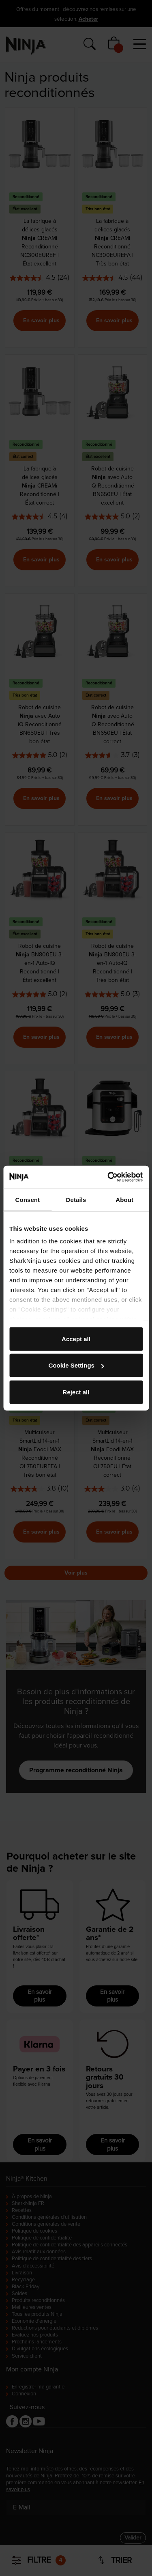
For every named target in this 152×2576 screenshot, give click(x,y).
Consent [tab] (27, 1199)
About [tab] (124, 1199)
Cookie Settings (76, 1365)
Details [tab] (76, 1199)
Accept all (76, 1338)
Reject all (76, 1391)
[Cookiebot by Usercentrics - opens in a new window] (108, 1177)
